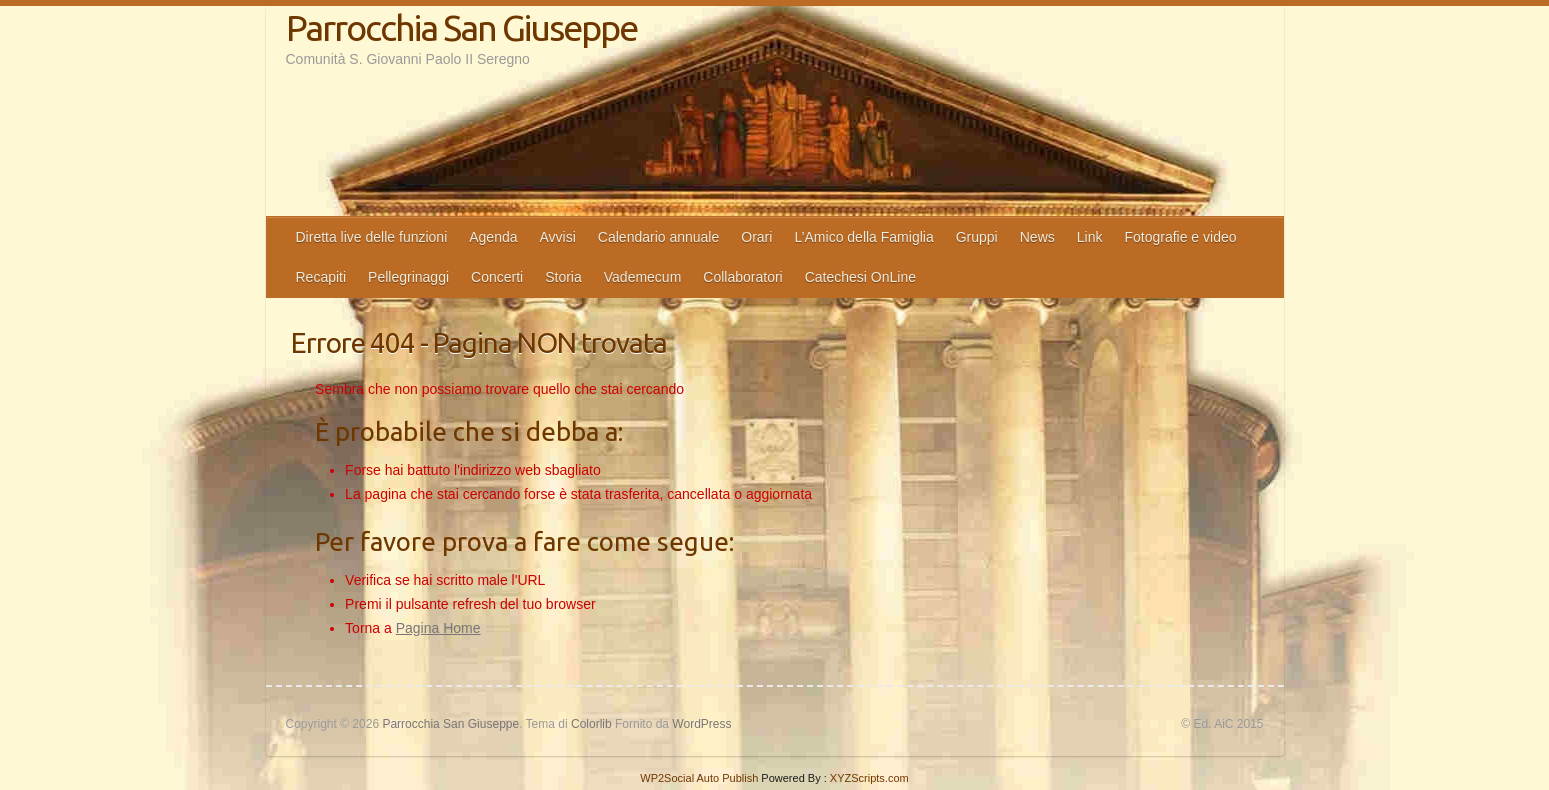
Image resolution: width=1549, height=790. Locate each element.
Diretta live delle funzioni (372, 237)
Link (1090, 237)
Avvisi (558, 237)
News (1037, 237)
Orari (756, 237)
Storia (563, 277)
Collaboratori (742, 277)
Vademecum (643, 277)
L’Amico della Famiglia (863, 237)
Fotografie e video (1180, 237)
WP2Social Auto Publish (699, 778)
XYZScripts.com (869, 778)
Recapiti (321, 277)
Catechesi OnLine (860, 277)
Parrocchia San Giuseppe (461, 27)
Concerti (497, 277)
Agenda (493, 237)
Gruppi (977, 237)
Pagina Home (438, 628)
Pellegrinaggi (408, 277)
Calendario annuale (658, 237)
